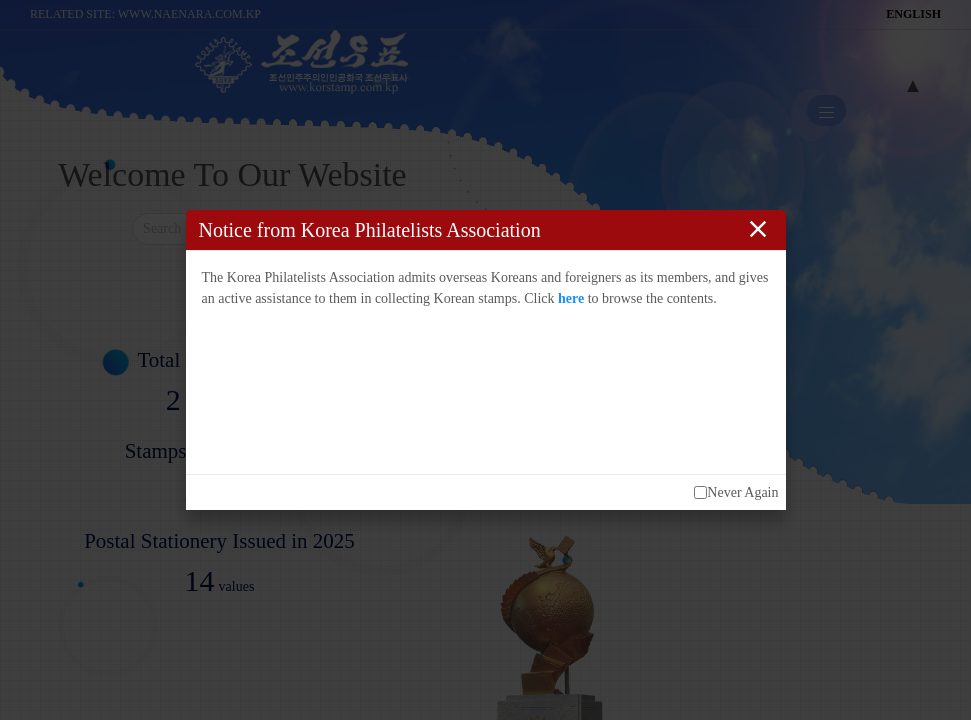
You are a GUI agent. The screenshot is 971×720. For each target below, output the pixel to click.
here (571, 298)
